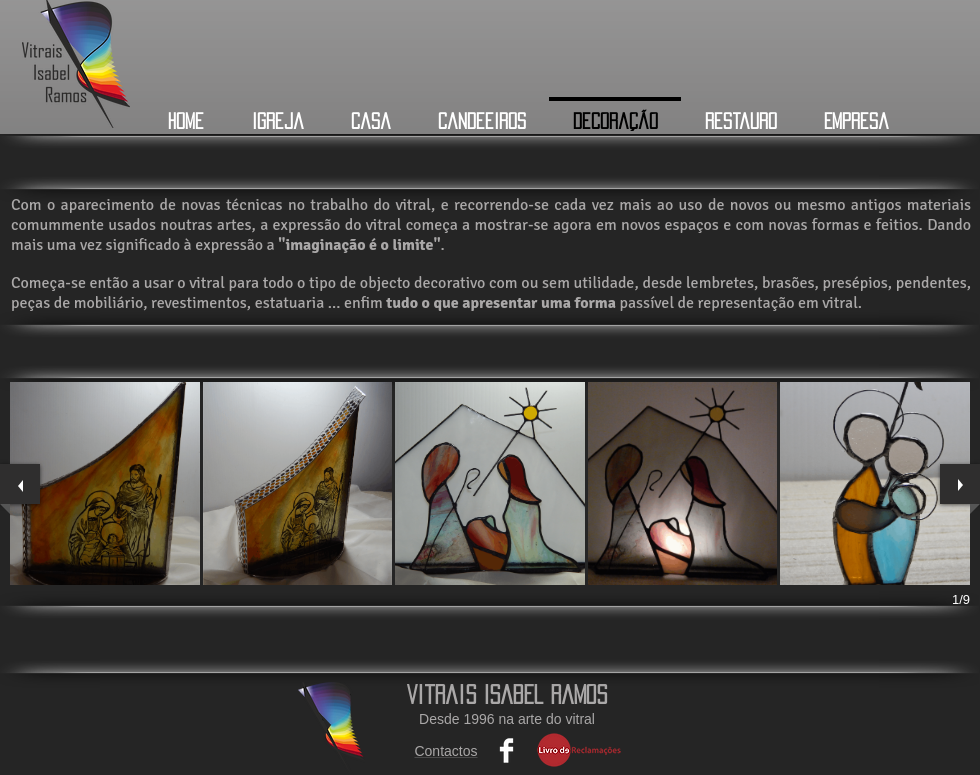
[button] (105, 483)
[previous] (20, 484)
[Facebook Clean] (506, 750)
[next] (960, 484)
